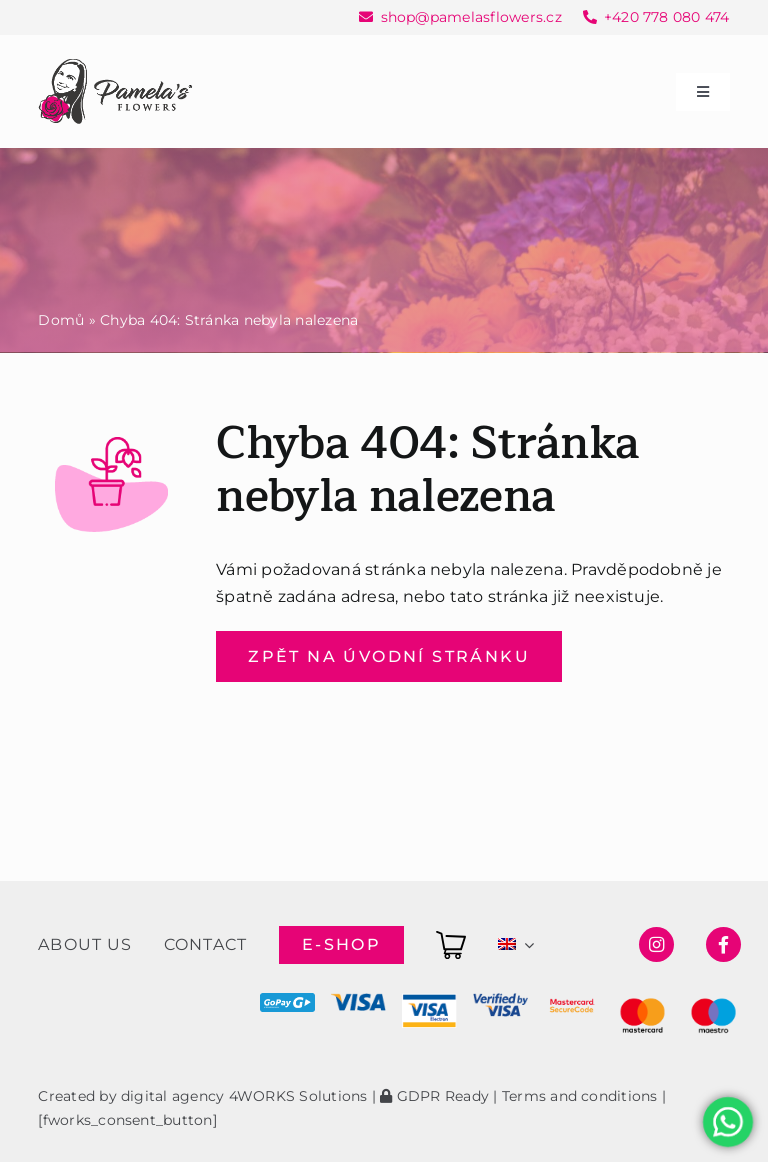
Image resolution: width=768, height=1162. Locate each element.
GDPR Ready (434, 1096)
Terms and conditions (580, 1096)
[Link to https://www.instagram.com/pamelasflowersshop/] (656, 944)
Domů (61, 320)
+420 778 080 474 (667, 17)
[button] (40, 1121)
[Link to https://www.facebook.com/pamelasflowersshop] (723, 944)
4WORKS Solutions (298, 1096)
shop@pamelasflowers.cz (471, 17)
